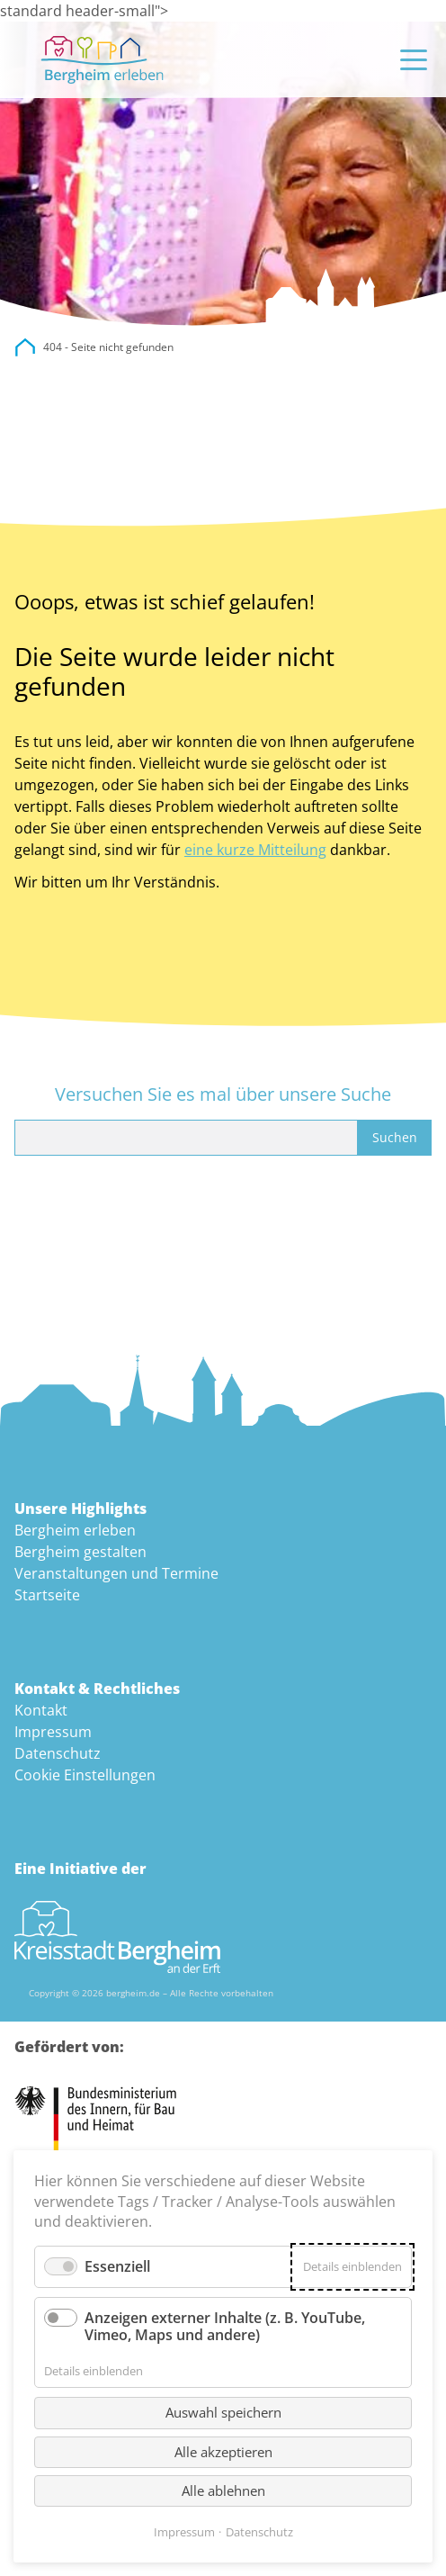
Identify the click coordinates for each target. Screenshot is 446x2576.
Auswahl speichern (223, 2412)
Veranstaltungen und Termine (116, 1573)
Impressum (53, 1732)
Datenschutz (57, 1753)
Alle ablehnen (223, 2490)
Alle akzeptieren (223, 2452)
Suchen (394, 1137)
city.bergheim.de (25, 347)
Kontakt (40, 1710)
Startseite (47, 1595)
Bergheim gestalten (80, 1552)
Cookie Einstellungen (85, 1775)
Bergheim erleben (75, 1530)
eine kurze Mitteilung (255, 850)
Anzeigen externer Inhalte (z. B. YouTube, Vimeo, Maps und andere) (225, 2326)
